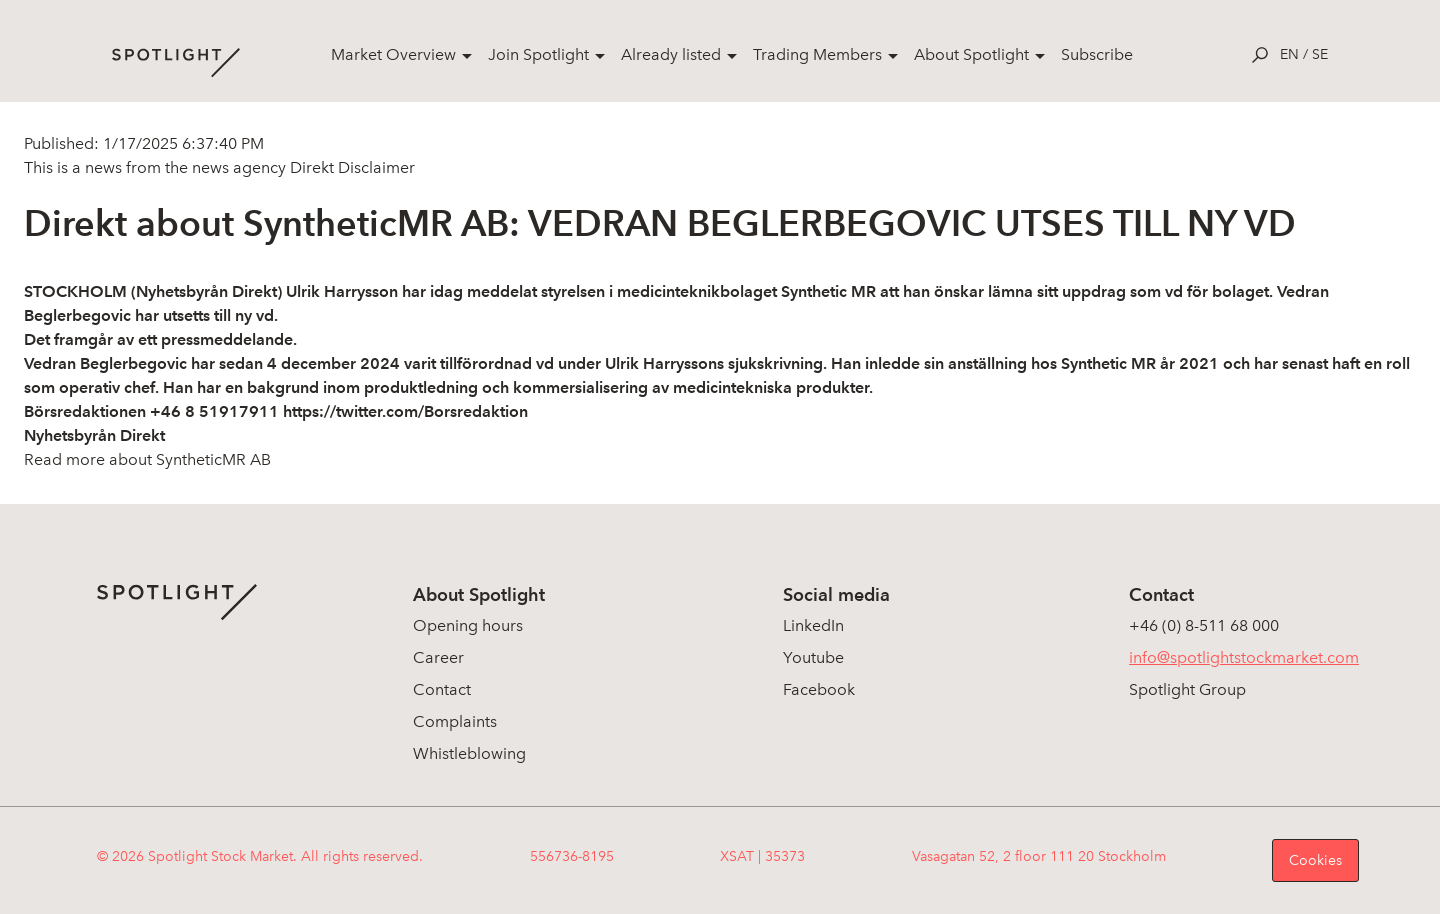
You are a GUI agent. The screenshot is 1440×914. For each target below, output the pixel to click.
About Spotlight (971, 54)
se (1320, 54)
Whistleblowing (469, 753)
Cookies (1315, 860)
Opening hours (468, 625)
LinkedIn (813, 625)
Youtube (813, 657)
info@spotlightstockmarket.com (1244, 657)
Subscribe (1097, 54)
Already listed (671, 54)
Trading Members (817, 54)
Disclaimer (374, 167)
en (1289, 54)
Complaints (455, 721)
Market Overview (393, 54)
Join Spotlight (538, 54)
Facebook (819, 689)
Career (438, 657)
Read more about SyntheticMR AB (147, 459)
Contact (442, 689)
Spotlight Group (1187, 689)
